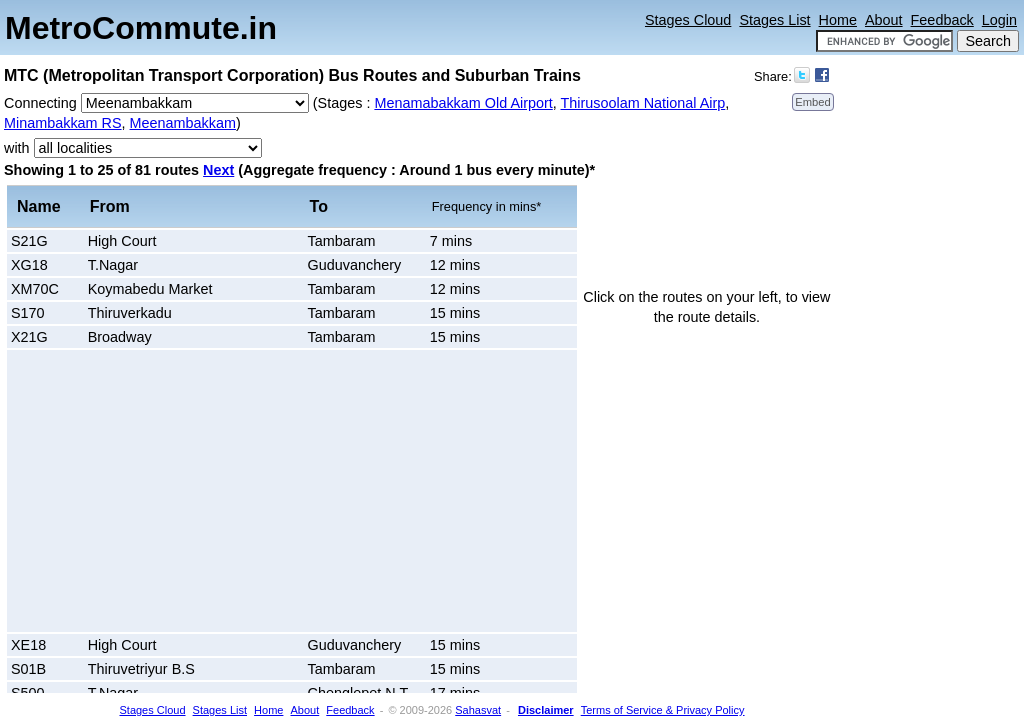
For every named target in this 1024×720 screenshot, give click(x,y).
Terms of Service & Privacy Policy (663, 710)
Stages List (774, 20)
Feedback (942, 20)
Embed (812, 102)
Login (999, 20)
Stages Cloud (688, 20)
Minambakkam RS (63, 123)
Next (218, 170)
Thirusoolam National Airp (643, 103)
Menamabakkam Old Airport (463, 103)
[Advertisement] (180, 491)
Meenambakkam (183, 123)
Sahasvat (478, 710)
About (884, 20)
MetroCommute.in (141, 28)
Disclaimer (546, 710)
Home (838, 20)
